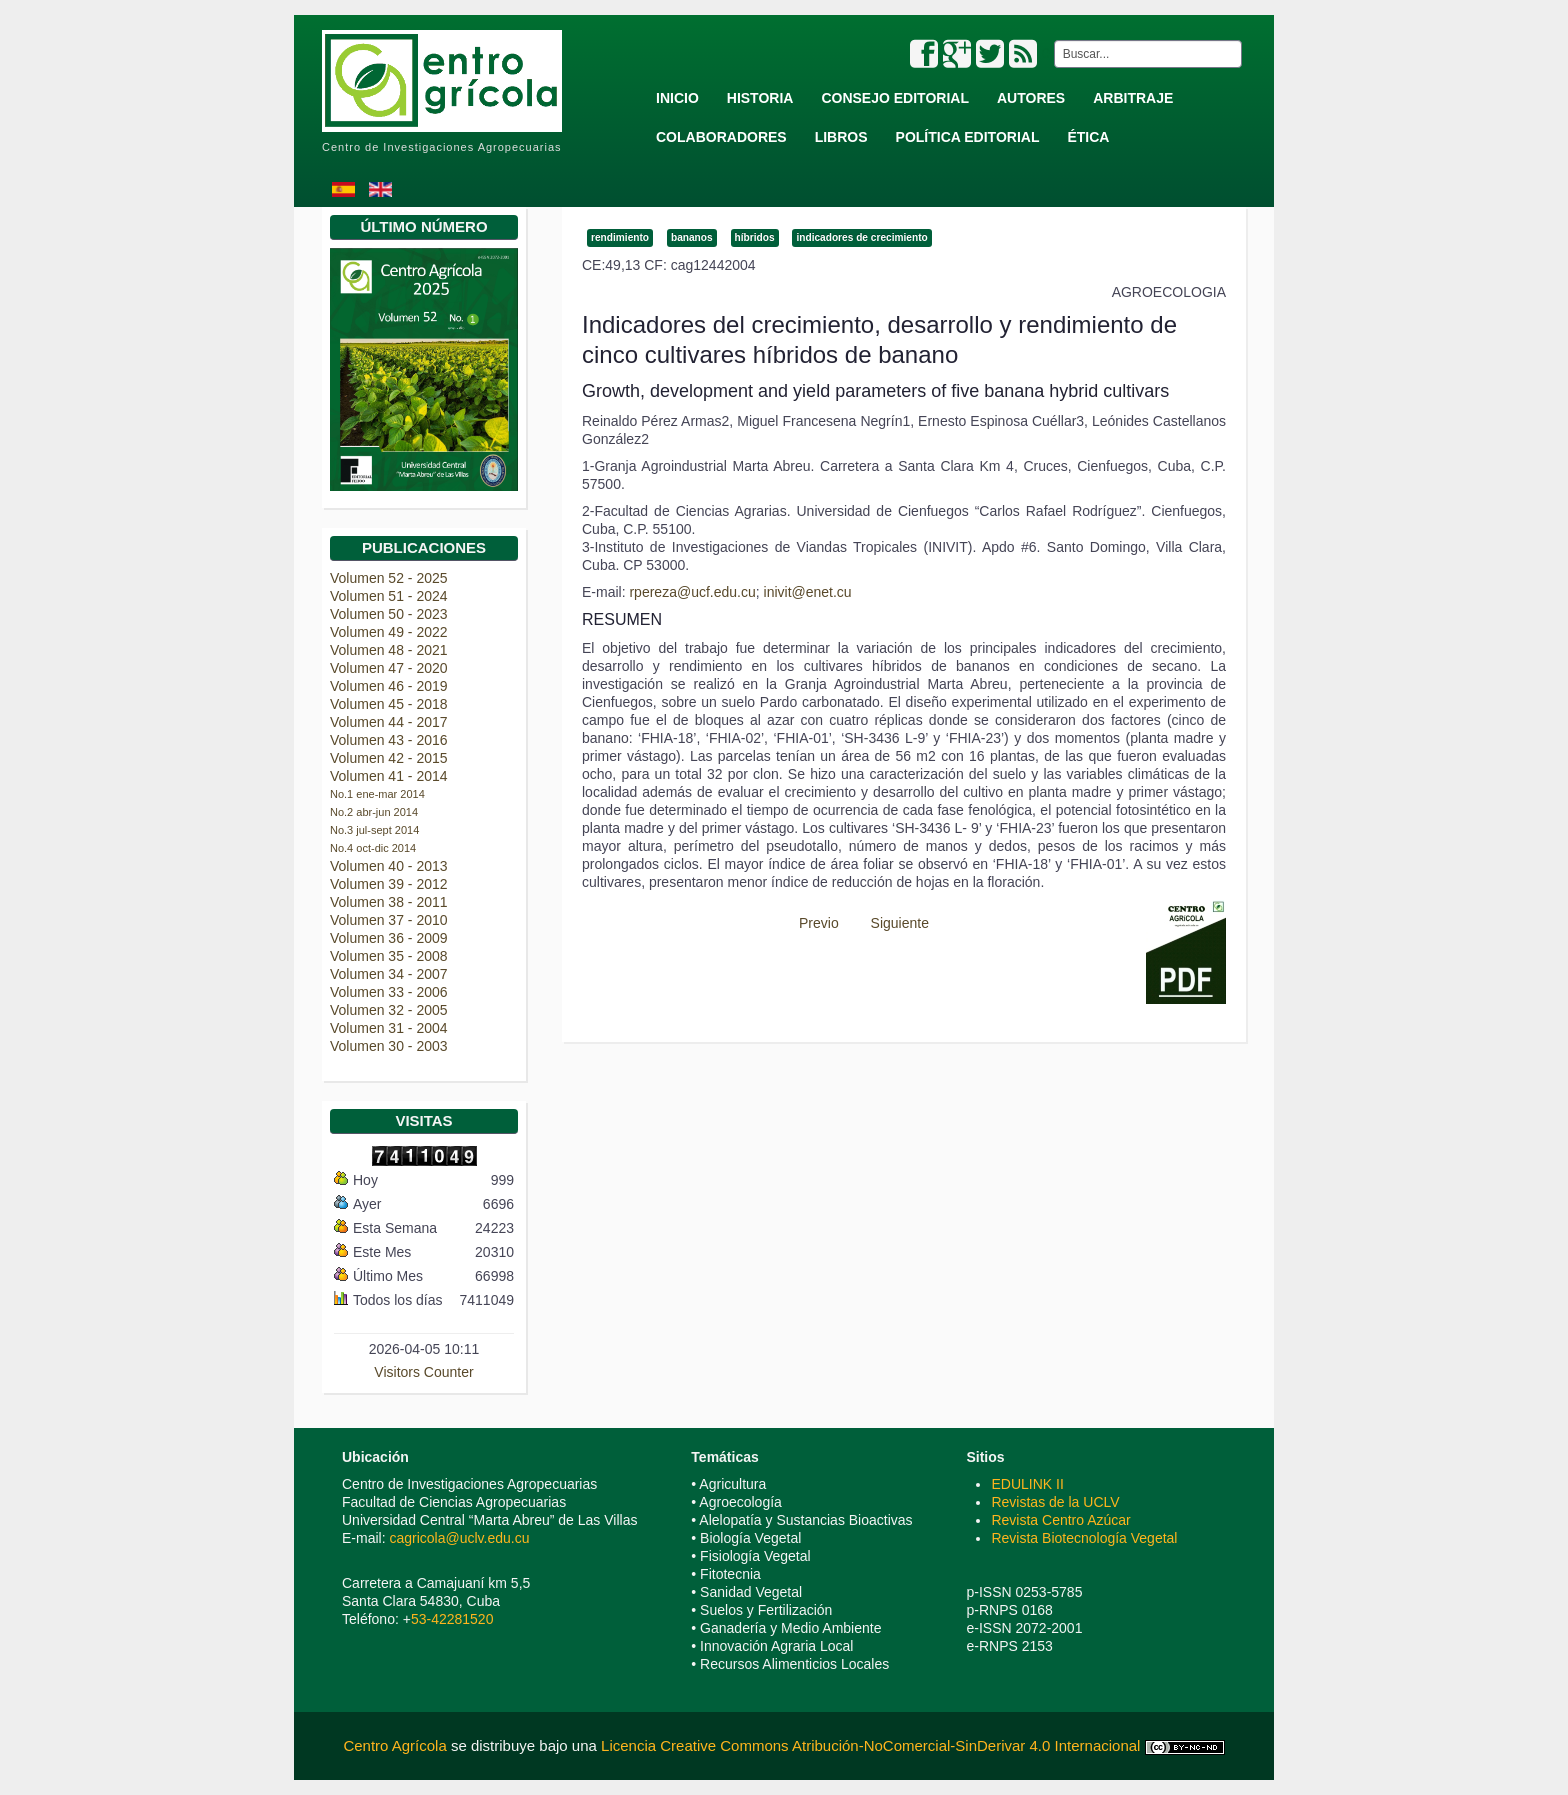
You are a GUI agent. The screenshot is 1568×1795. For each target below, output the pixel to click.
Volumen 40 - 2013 (389, 866)
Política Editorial (968, 137)
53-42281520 (452, 1619)
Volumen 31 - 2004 (389, 1028)
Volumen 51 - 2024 (389, 596)
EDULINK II (1027, 1484)
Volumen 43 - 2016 (389, 740)
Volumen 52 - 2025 (389, 578)
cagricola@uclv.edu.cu (459, 1538)
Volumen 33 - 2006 (389, 992)
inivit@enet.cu (808, 592)
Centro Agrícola (397, 1745)
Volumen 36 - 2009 (389, 938)
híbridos (755, 237)
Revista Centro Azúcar (1060, 1520)
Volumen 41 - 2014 (389, 776)
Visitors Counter (423, 1372)
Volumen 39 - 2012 (389, 884)
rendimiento (620, 237)
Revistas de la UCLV (1055, 1502)
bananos (692, 237)
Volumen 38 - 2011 (389, 902)
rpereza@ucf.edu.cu (692, 592)
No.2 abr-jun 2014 (374, 812)
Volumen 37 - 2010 (389, 920)
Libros (841, 137)
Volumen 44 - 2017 (389, 722)
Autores (1031, 98)
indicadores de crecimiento (861, 237)
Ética (1088, 137)
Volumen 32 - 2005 (389, 1010)
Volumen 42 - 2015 (389, 758)
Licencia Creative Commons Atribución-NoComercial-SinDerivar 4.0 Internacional (870, 1745)
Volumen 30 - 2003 (389, 1046)
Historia (760, 98)
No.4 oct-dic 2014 (373, 848)
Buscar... (1050, 40)
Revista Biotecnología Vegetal (1084, 1538)
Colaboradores (721, 137)
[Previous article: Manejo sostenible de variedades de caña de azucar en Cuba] (810, 923)
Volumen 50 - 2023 (389, 614)
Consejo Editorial (895, 98)
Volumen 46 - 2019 (389, 686)
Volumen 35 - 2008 (389, 956)
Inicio (677, 98)
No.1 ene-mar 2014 (377, 794)
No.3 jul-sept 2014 (374, 830)
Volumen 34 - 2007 (389, 974)
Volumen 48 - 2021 (389, 650)
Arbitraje (1133, 98)
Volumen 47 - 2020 (389, 668)
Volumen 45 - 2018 (389, 704)
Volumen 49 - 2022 (389, 632)
